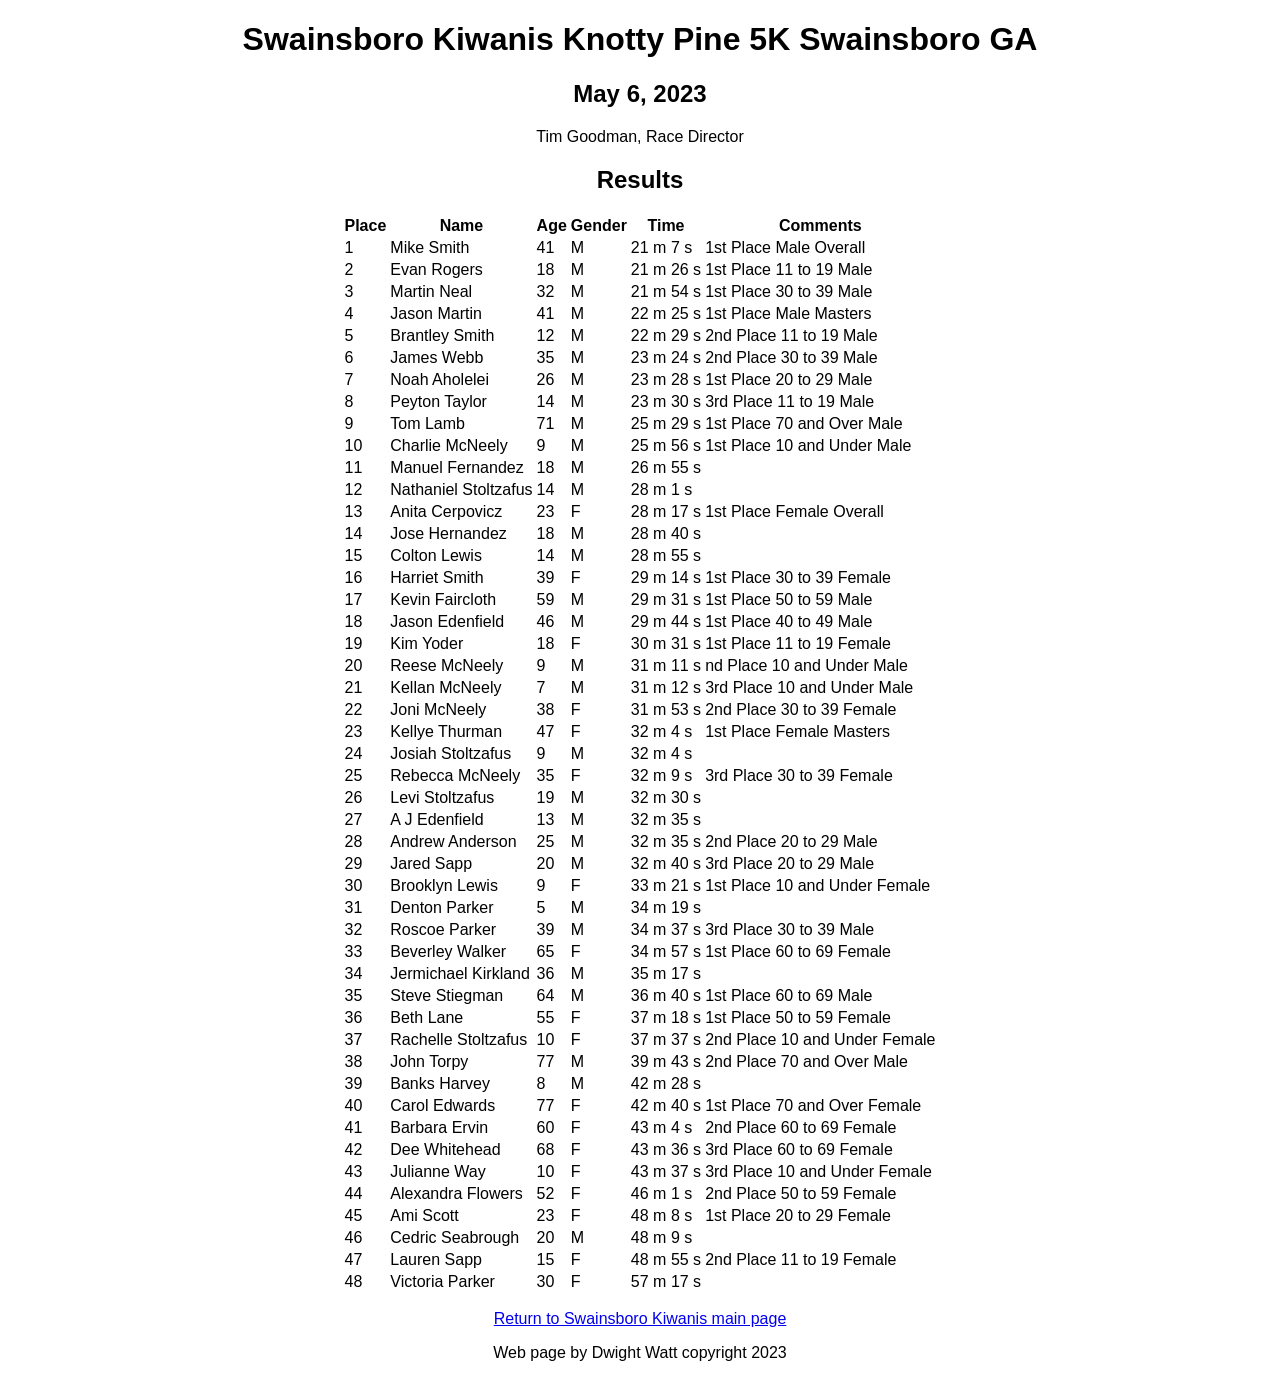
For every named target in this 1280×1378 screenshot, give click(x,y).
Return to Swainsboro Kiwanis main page (640, 1318)
